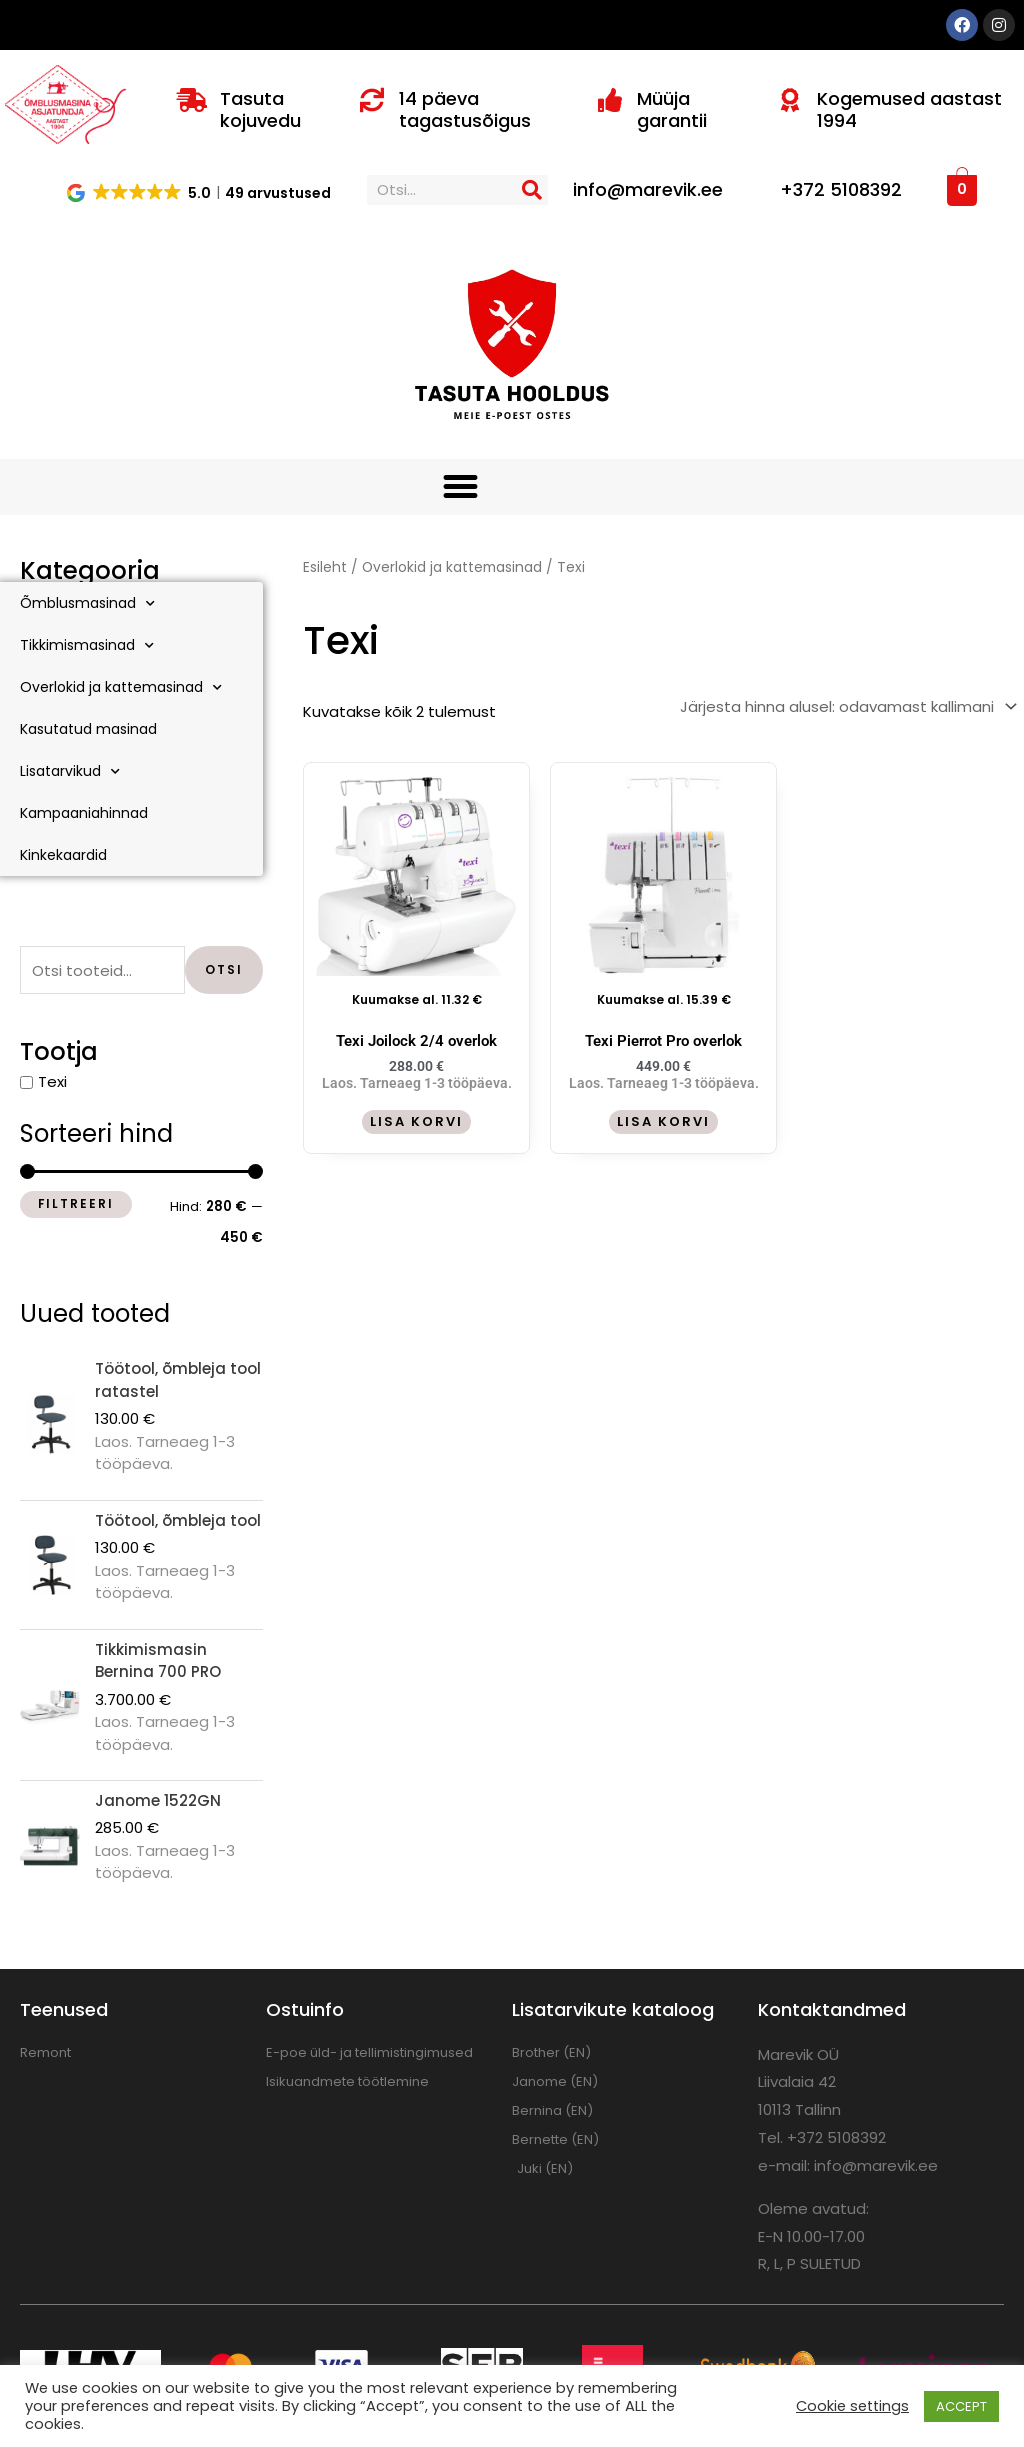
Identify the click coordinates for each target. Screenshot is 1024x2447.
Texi (52, 1081)
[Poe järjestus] (846, 707)
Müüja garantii (672, 109)
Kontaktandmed (832, 2009)
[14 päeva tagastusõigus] (372, 100)
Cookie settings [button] (852, 2406)
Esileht (325, 567)
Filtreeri (76, 1204)
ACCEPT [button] (961, 2406)
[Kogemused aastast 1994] (790, 100)
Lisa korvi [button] (416, 1121)
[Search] (533, 190)
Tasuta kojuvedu (260, 109)
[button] (200, 192)
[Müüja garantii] (610, 100)
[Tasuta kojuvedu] (192, 100)
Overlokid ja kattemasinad (452, 567)
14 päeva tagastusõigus (465, 109)
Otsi (224, 969)
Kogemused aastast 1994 (909, 109)
